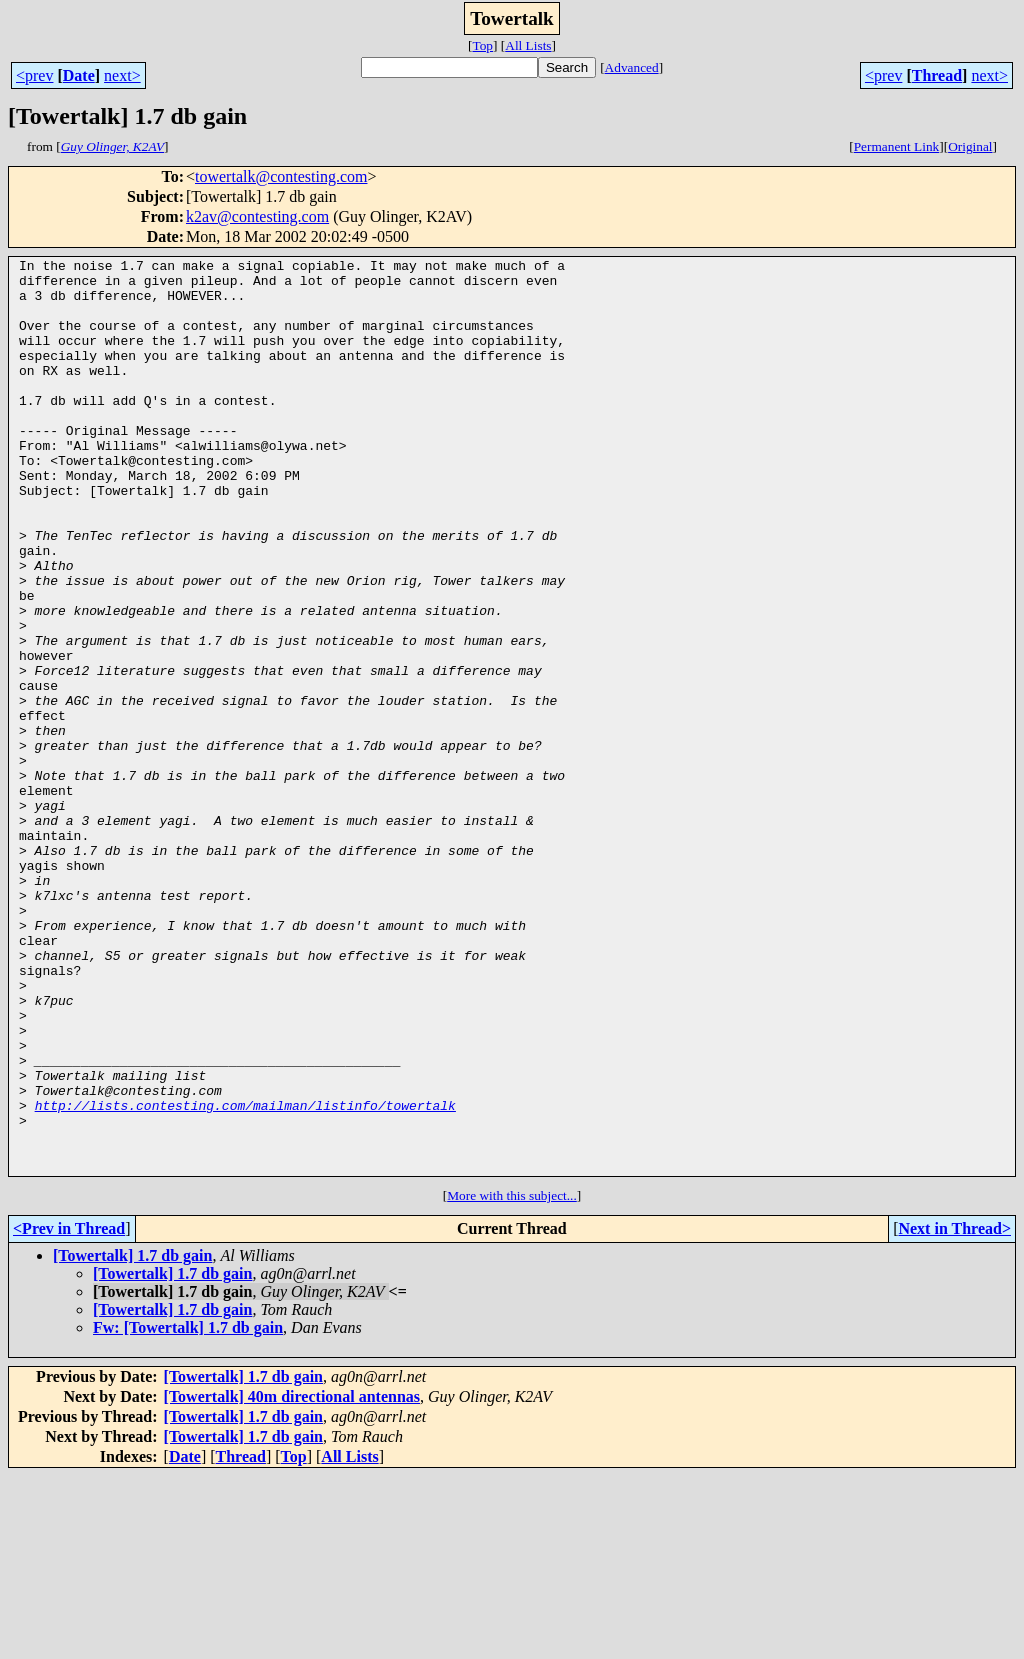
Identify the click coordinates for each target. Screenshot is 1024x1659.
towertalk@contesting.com (281, 176)
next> (122, 75)
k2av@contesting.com (257, 216)
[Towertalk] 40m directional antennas (292, 1579)
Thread (937, 75)
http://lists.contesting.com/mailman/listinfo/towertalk (245, 1276)
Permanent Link (897, 146)
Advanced (632, 67)
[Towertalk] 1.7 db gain (132, 1438)
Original (970, 146)
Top (482, 45)
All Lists (528, 45)
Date (79, 75)
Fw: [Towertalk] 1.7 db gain (188, 1510)
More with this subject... (512, 1378)
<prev (34, 75)
